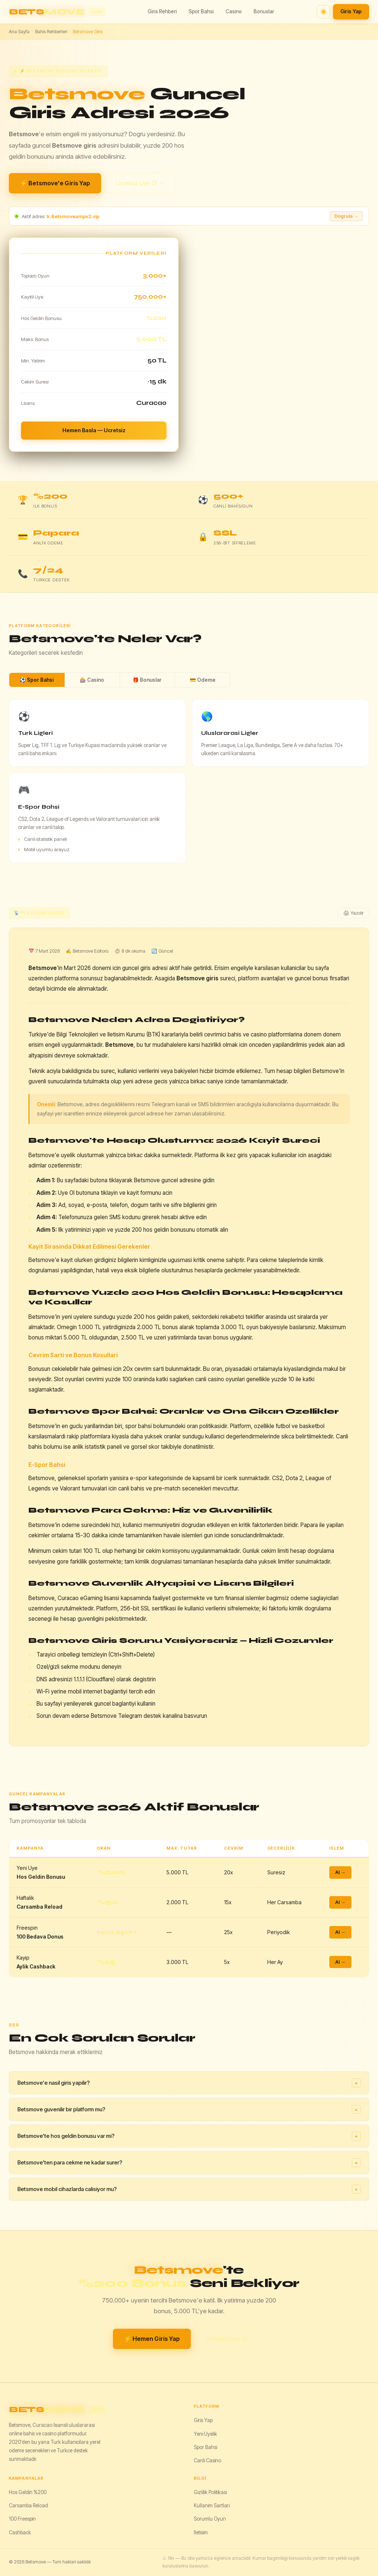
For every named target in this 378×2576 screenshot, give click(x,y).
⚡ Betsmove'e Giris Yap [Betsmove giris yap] (55, 183)
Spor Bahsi (201, 11)
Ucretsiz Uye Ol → (140, 183)
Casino (234, 11)
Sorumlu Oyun (210, 2519)
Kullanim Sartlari (212, 2505)
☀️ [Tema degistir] (323, 11)
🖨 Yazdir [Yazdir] (353, 913)
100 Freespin (22, 2519)
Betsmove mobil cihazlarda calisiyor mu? (189, 2189)
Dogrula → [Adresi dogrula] (346, 216)
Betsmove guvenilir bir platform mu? (189, 2109)
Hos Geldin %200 (28, 2492)
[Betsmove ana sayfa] (57, 12)
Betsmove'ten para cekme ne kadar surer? (189, 2162)
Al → (340, 1872)
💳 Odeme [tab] (203, 680)
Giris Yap (351, 11)
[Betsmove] (96, 2410)
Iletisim (201, 2532)
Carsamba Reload (28, 2505)
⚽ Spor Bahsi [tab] (37, 680)
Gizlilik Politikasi (210, 2492)
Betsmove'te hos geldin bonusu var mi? (189, 2136)
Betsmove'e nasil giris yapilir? (189, 2082)
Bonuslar (264, 11)
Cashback (20, 2532)
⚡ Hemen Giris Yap (152, 2338)
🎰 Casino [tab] (92, 680)
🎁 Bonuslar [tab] (147, 680)
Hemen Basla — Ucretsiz (94, 430)
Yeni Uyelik (205, 2434)
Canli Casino (207, 2460)
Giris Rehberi (162, 11)
